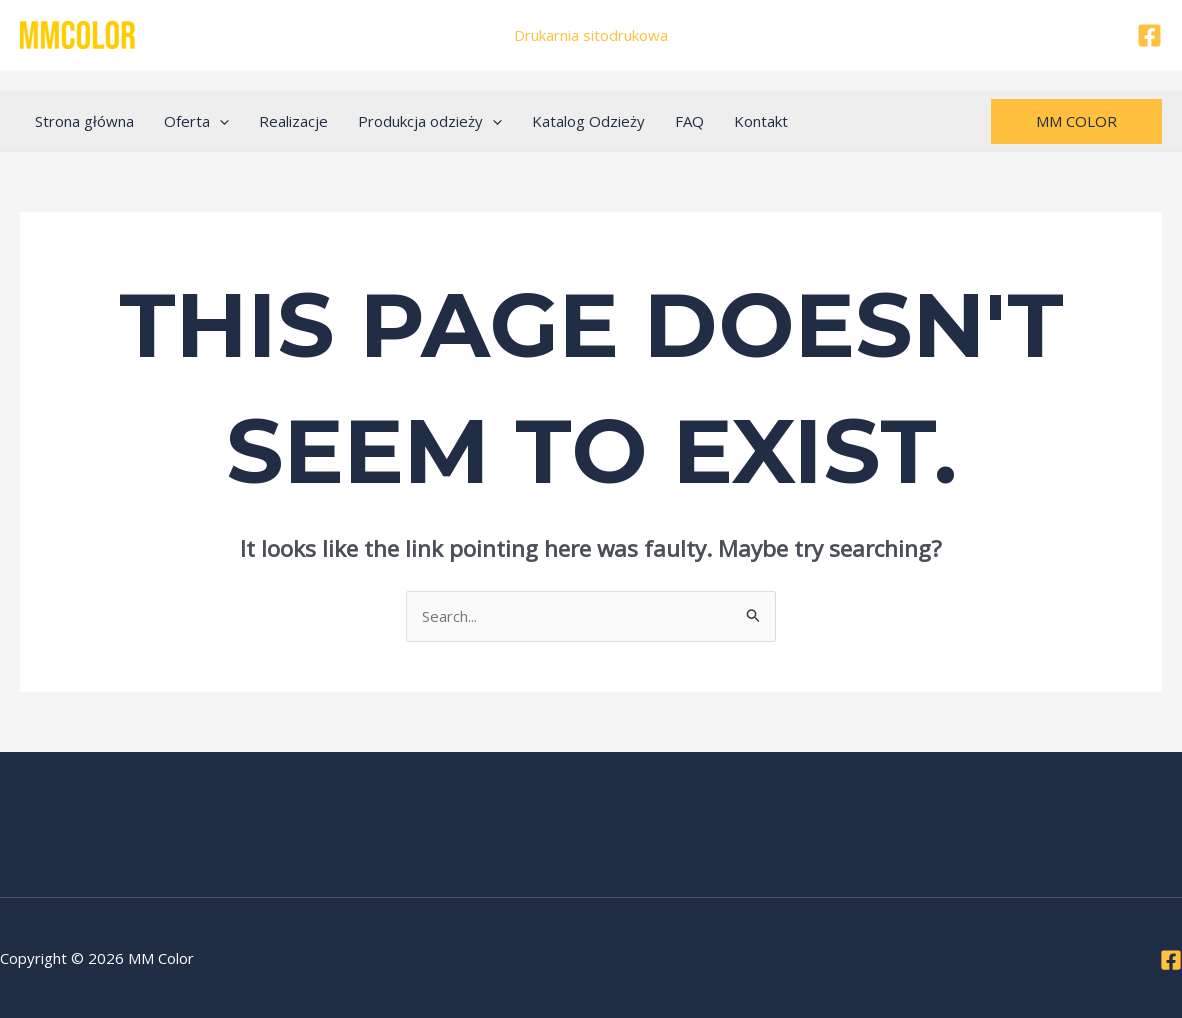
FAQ (689, 121)
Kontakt (761, 121)
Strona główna (84, 121)
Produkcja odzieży (430, 121)
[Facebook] (1149, 35)
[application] (219, 121)
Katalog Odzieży (588, 121)
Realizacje (293, 121)
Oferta (196, 121)
